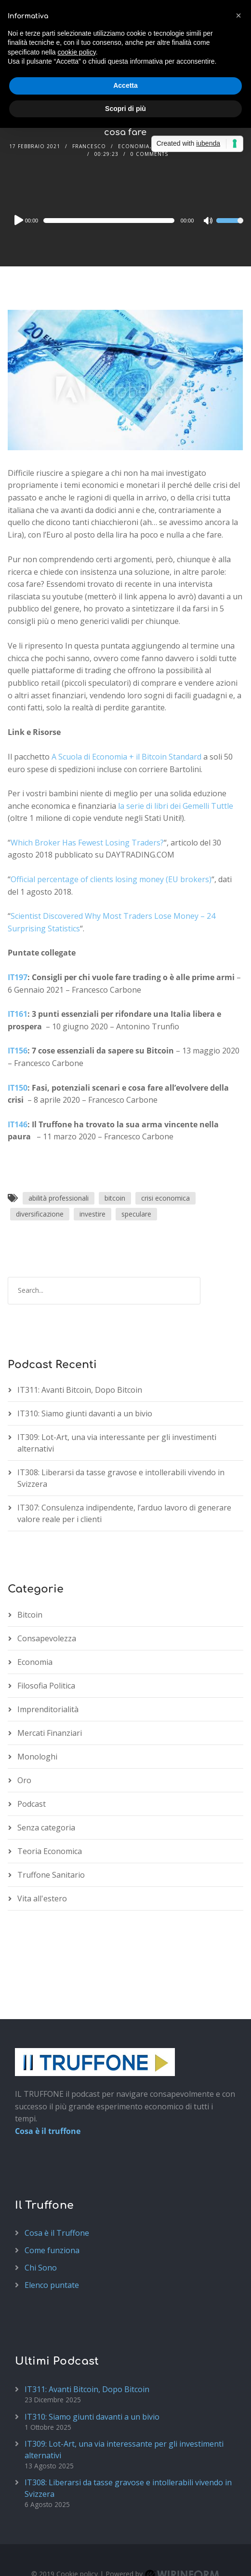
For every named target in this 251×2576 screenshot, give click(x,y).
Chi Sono (41, 2267)
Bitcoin (29, 1614)
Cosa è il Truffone (57, 2233)
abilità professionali (58, 1198)
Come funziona (52, 2250)
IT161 (17, 1014)
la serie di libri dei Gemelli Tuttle (175, 806)
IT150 (17, 1087)
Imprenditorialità (48, 1709)
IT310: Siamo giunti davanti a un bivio (84, 1413)
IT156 (17, 1050)
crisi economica (165, 1198)
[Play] (18, 220)
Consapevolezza (46, 1638)
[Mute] (208, 221)
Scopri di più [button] (125, 108)
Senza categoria (46, 1827)
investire (92, 1214)
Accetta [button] (125, 85)
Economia (133, 146)
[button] (238, 15)
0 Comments (149, 154)
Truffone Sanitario (51, 1875)
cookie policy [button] (77, 52)
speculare (136, 1214)
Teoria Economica (49, 1851)
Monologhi (37, 1756)
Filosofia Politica (46, 1685)
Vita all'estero (42, 1898)
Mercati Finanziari (49, 1733)
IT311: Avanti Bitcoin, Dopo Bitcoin (79, 1390)
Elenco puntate (52, 2285)
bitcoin (115, 1198)
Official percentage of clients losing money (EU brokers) (111, 879)
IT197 (17, 977)
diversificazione (40, 1214)
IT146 (17, 1124)
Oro (24, 1780)
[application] (126, 220)
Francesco (89, 146)
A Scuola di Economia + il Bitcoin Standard (126, 756)
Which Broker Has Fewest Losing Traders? (87, 842)
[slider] (108, 220)
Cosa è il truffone (47, 2131)
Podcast (31, 1804)
